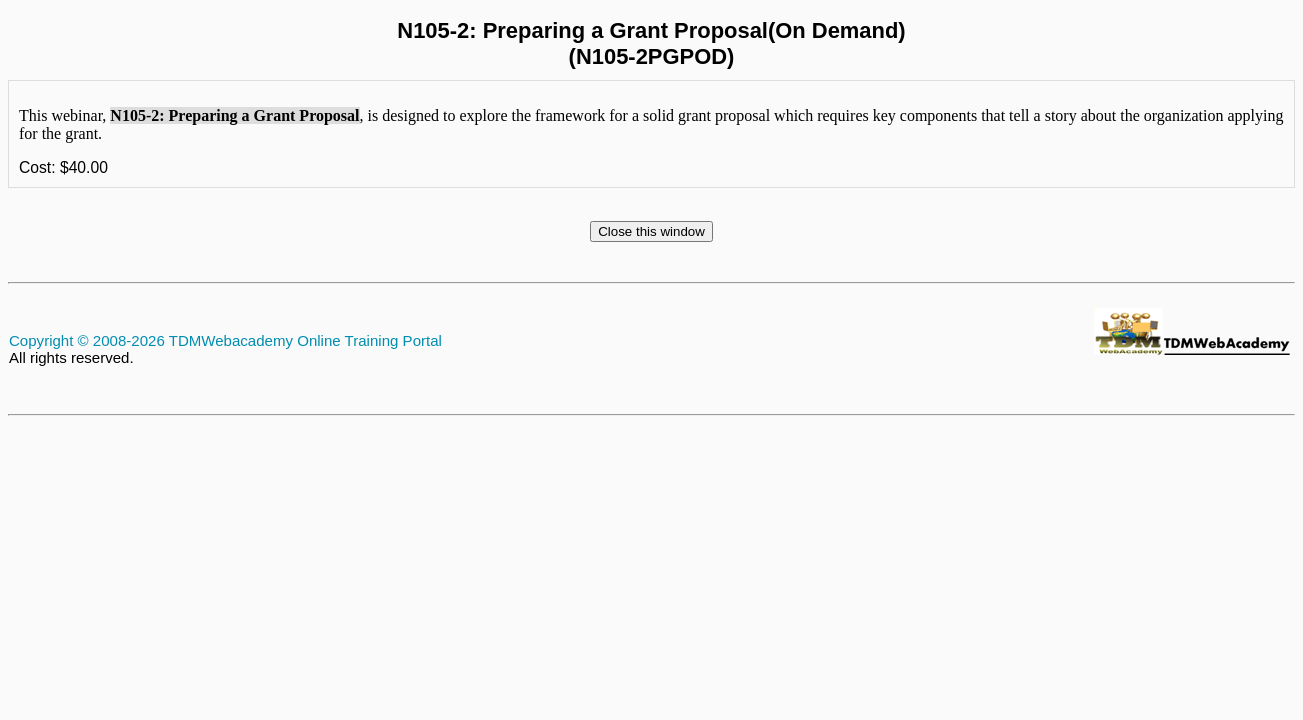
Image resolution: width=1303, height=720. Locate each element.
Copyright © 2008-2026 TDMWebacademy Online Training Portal (225, 340)
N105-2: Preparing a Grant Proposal (234, 115)
